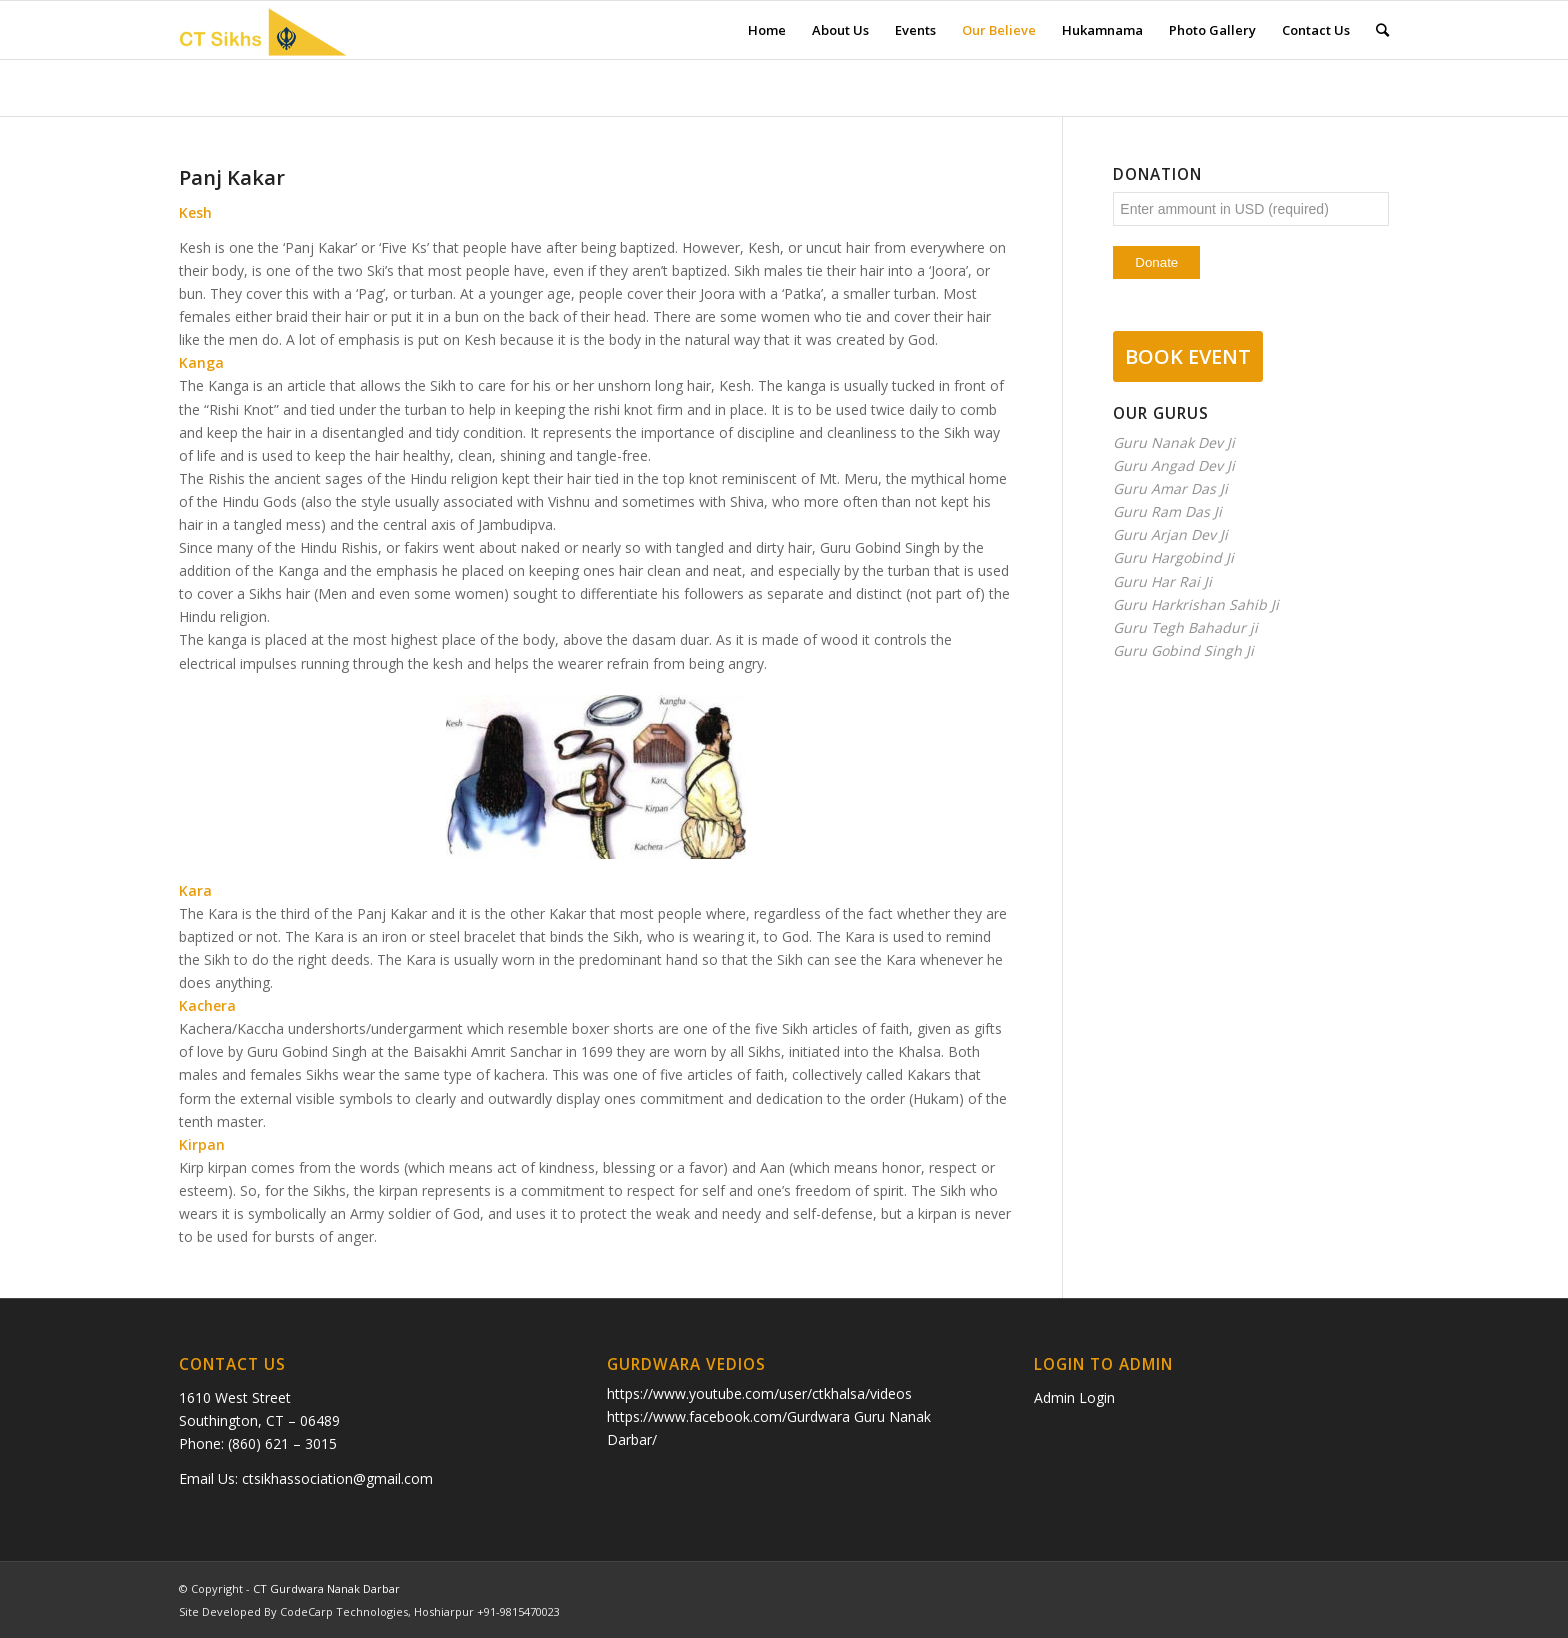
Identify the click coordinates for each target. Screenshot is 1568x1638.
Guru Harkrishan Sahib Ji (1196, 604)
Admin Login (1074, 1397)
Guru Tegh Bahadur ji (1185, 627)
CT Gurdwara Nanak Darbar (326, 1588)
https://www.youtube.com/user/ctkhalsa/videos (759, 1393)
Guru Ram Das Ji (1167, 511)
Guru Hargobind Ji (1173, 557)
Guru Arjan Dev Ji (1170, 534)
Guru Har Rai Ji (1162, 581)
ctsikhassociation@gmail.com (337, 1478)
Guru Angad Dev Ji (1174, 465)
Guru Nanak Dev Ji (1174, 442)
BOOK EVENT (1188, 356)
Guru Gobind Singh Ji (1183, 650)
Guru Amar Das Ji (1170, 488)
